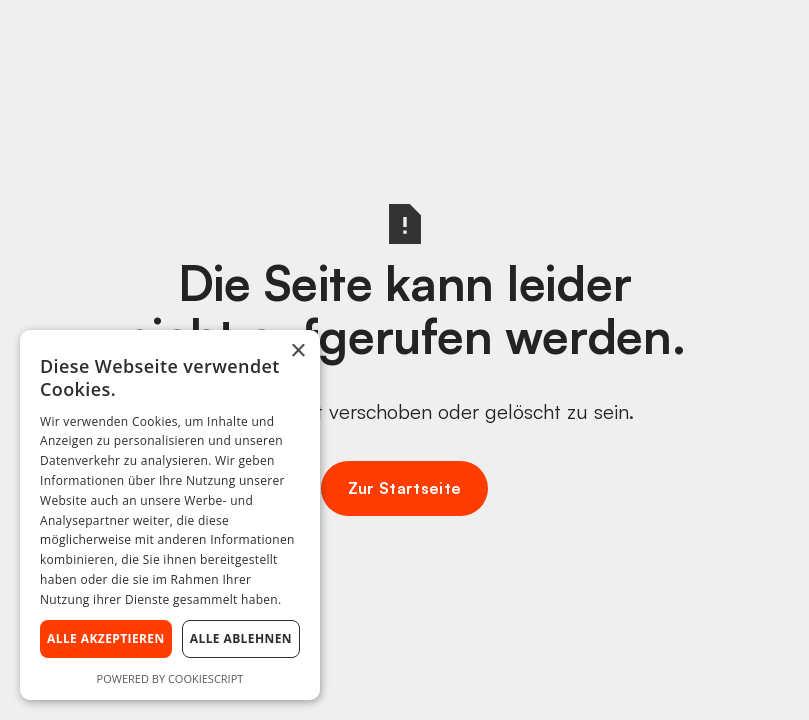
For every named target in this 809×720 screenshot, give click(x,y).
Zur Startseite (404, 488)
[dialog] (170, 515)
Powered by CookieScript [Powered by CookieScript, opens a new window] (170, 678)
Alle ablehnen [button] (241, 638)
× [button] (297, 351)
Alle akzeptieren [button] (106, 638)
